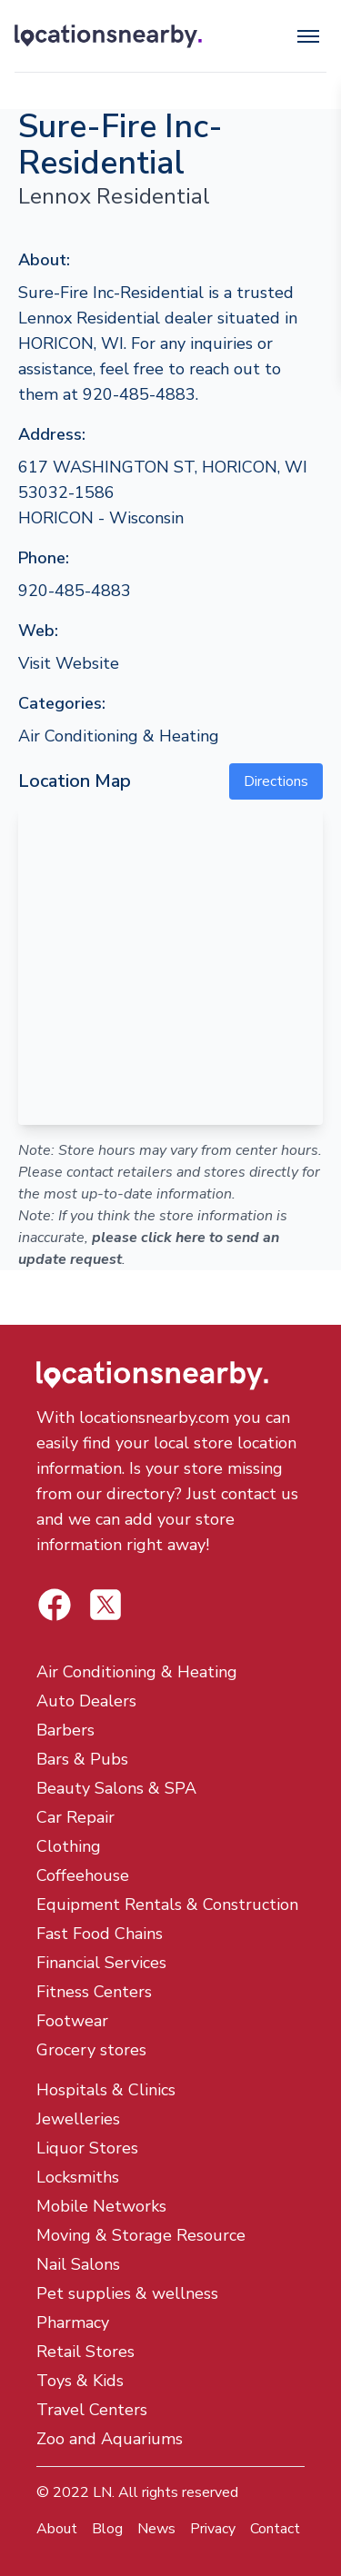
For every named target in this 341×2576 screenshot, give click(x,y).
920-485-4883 (74, 591)
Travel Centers (91, 2410)
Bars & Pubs (82, 1759)
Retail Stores (85, 2351)
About (56, 2529)
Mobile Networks (101, 2206)
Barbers (65, 1730)
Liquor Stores (87, 2148)
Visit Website (68, 663)
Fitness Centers (94, 1992)
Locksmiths (77, 2177)
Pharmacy (72, 2322)
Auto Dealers (86, 1701)
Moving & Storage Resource (141, 2235)
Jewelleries (78, 2119)
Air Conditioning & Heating (118, 736)
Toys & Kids (80, 2381)
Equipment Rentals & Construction (167, 1904)
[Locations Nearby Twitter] (54, 1604)
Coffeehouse (82, 1875)
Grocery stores (91, 2050)
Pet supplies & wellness (127, 2293)
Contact (275, 2529)
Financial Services (101, 1963)
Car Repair (75, 1817)
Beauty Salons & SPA (116, 1788)
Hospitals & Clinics (106, 2090)
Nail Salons (78, 2264)
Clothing (68, 1846)
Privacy (213, 2529)
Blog (107, 2529)
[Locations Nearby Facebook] (105, 1604)
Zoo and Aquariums (109, 2439)
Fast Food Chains (99, 1933)
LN (102, 2492)
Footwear (72, 2021)
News (156, 2529)
